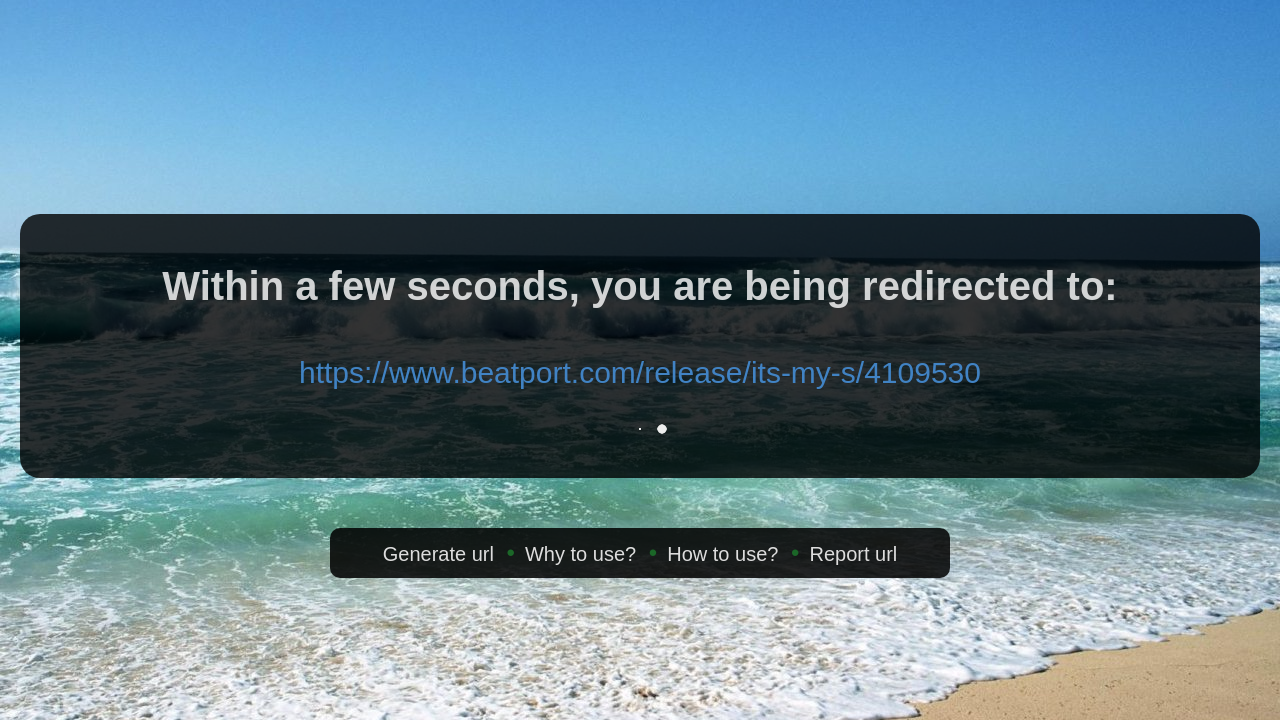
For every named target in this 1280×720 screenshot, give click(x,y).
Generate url (438, 554)
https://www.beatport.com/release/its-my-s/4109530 (640, 372)
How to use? (722, 554)
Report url (853, 554)
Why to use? (580, 554)
